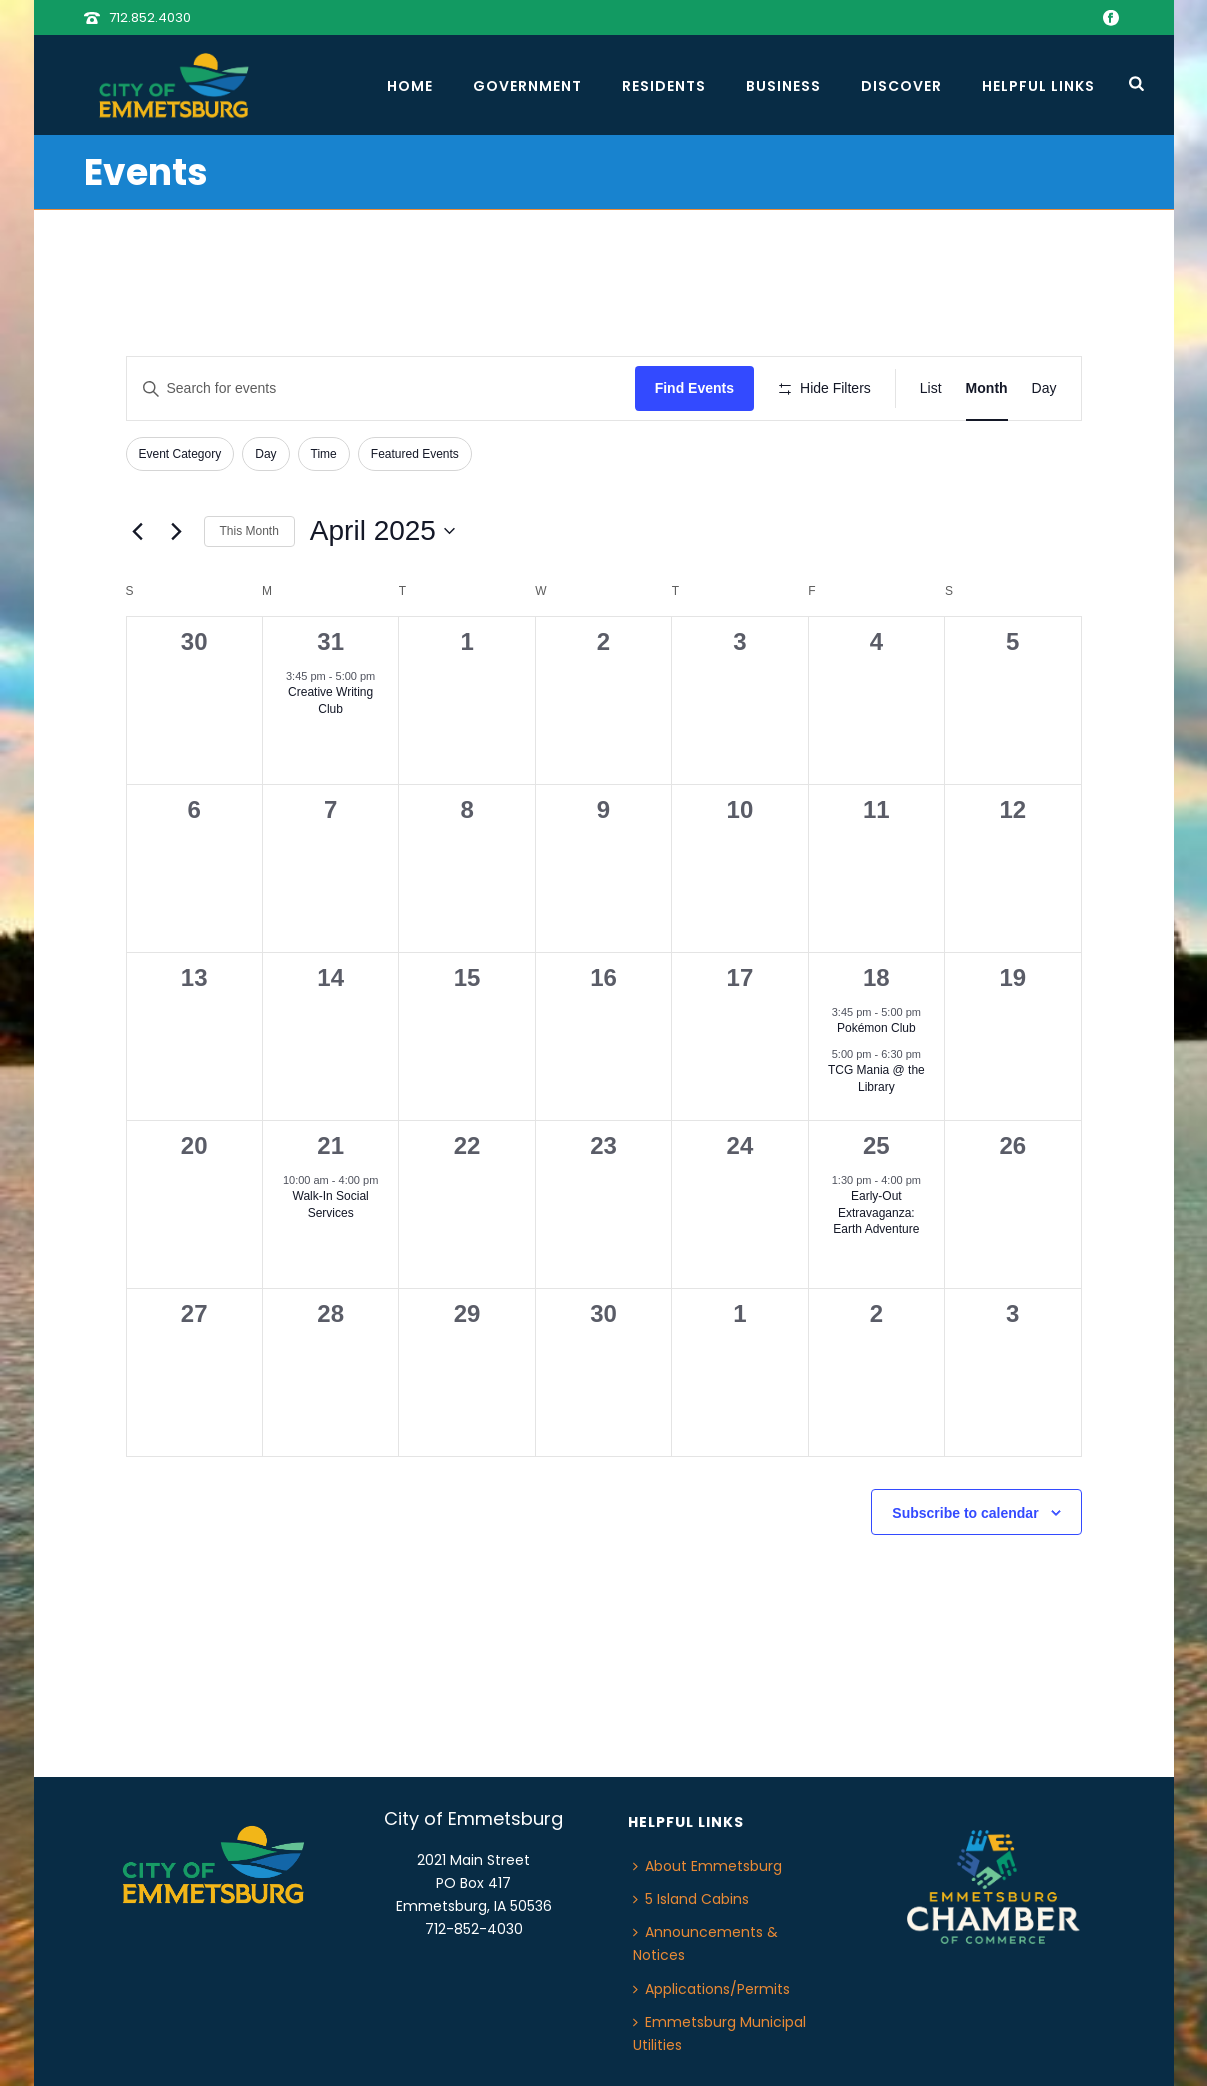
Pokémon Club (876, 1028)
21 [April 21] (330, 1145)
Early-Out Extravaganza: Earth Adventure (876, 1212)
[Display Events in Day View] (1044, 388)
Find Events (694, 388)
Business (783, 86)
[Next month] (177, 531)
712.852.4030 (150, 17)
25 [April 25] (876, 1145)
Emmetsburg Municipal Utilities (719, 2033)
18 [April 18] (876, 977)
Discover (901, 86)
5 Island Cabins (691, 1899)
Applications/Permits (711, 1989)
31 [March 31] (330, 641)
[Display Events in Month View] (987, 388)
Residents (664, 86)
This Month (249, 531)
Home (410, 86)
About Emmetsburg (707, 1866)
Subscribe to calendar (965, 1513)
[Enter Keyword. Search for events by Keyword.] (381, 388)
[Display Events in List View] (931, 388)
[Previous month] (138, 531)
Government (527, 86)
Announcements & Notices (705, 1943)
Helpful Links (1038, 86)
